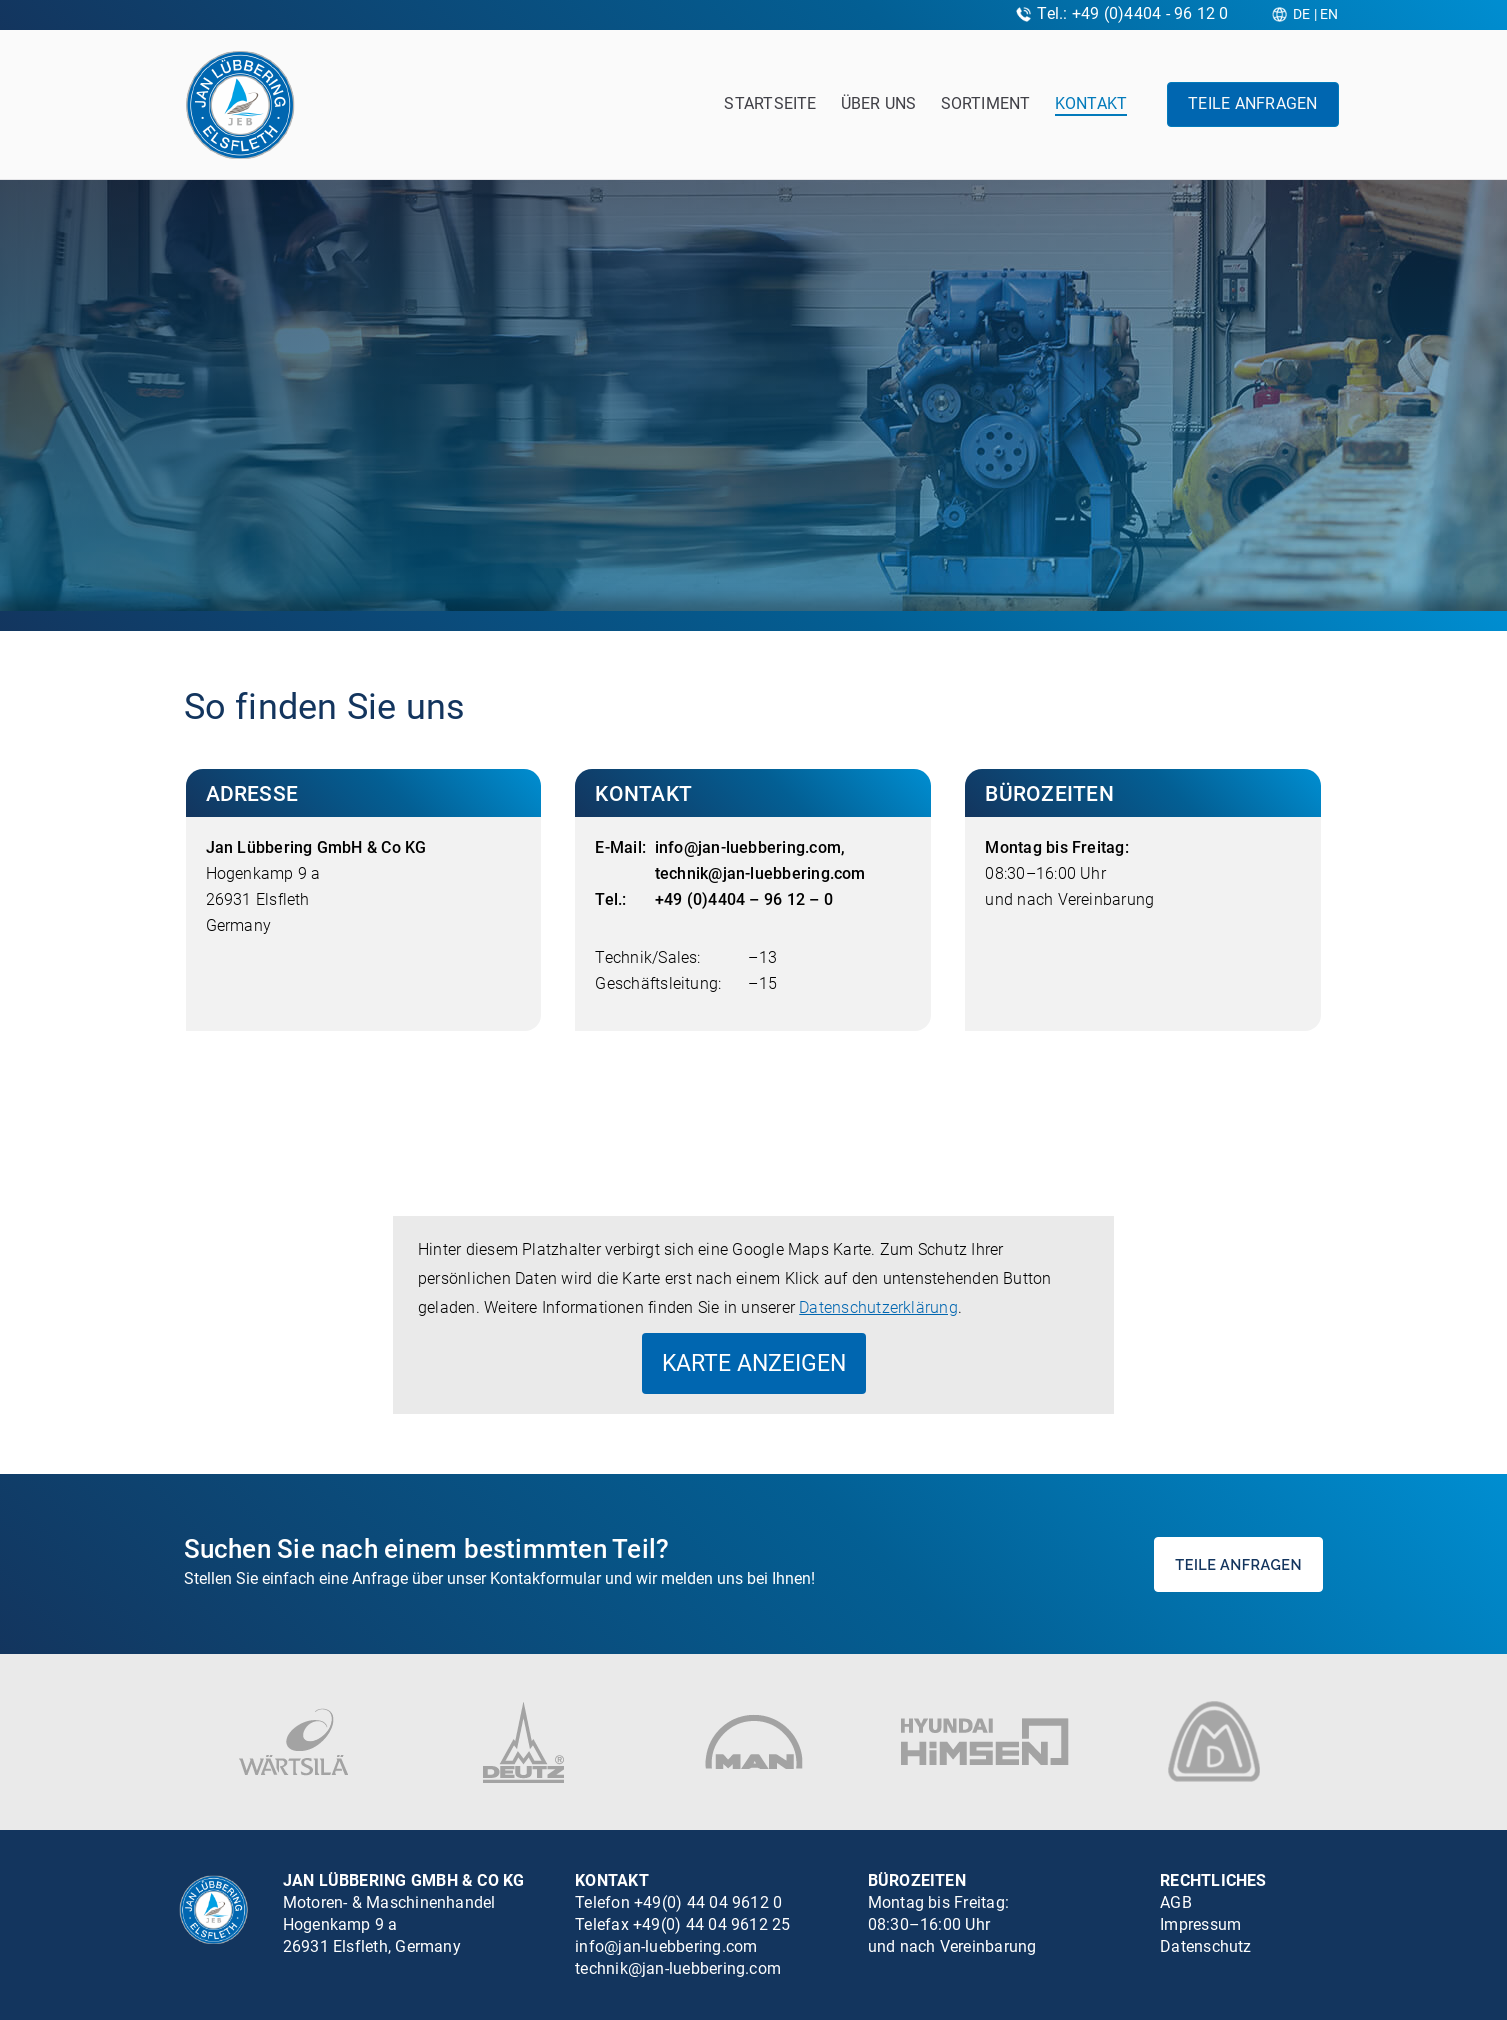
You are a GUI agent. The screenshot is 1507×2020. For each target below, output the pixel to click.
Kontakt (1091, 103)
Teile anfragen (1252, 103)
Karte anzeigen (754, 1363)
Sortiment (986, 103)
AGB (1176, 1902)
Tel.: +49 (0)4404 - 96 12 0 (1132, 13)
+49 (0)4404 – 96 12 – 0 (744, 899)
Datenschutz (1206, 1946)
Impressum (1200, 1924)
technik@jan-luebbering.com (760, 873)
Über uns (879, 103)
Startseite (770, 103)
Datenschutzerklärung (878, 1307)
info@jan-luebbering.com (748, 847)
